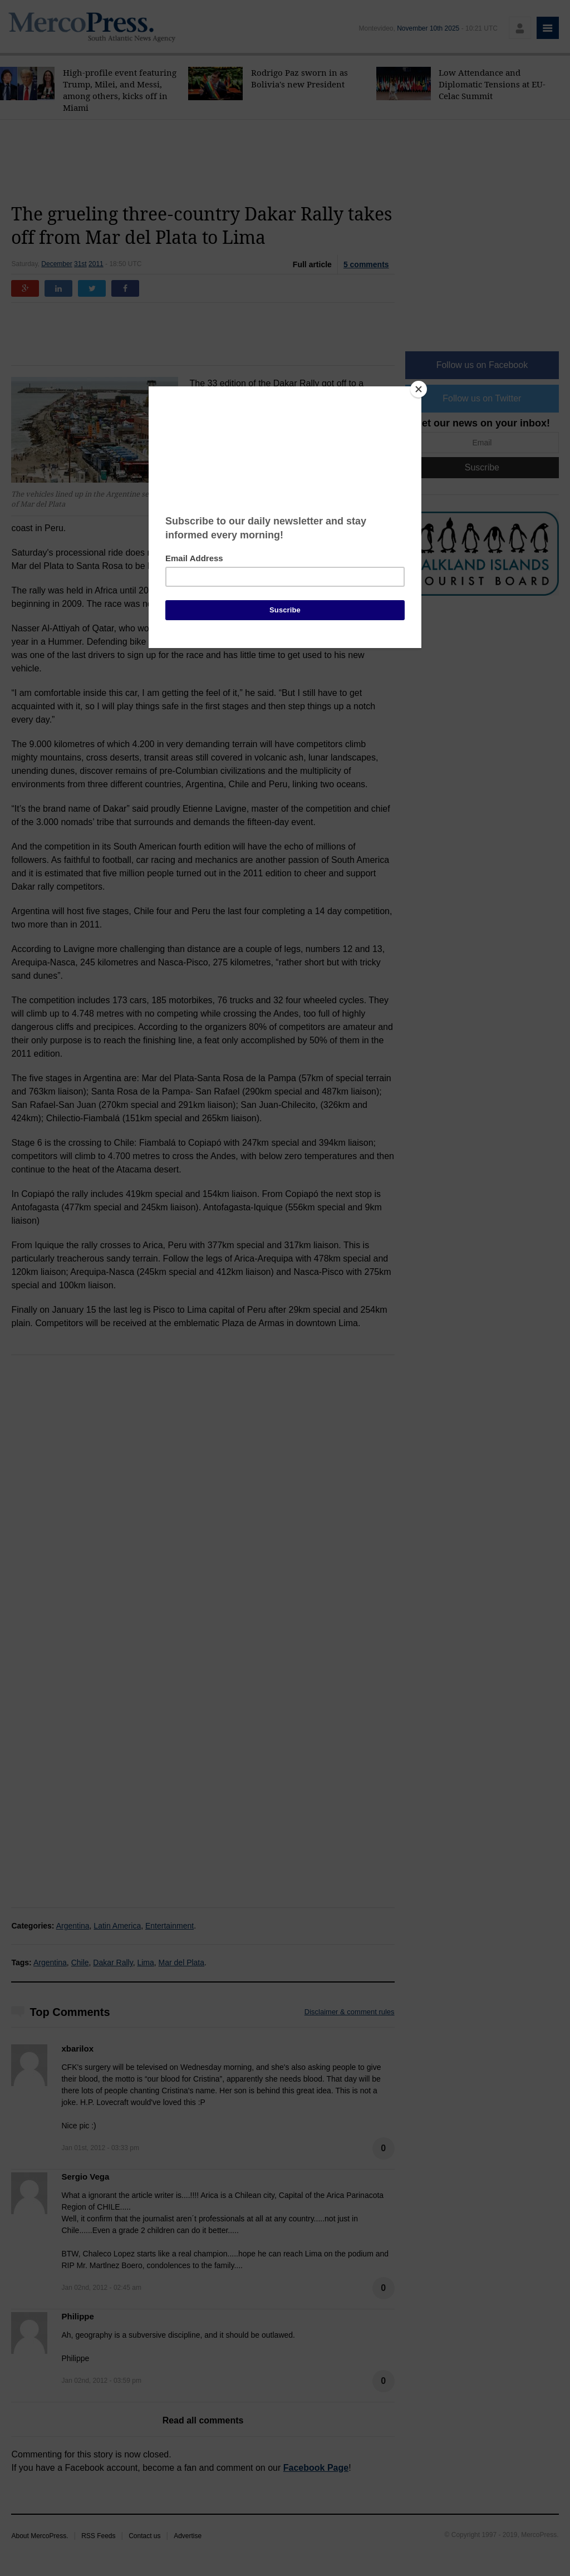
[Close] (418, 389)
